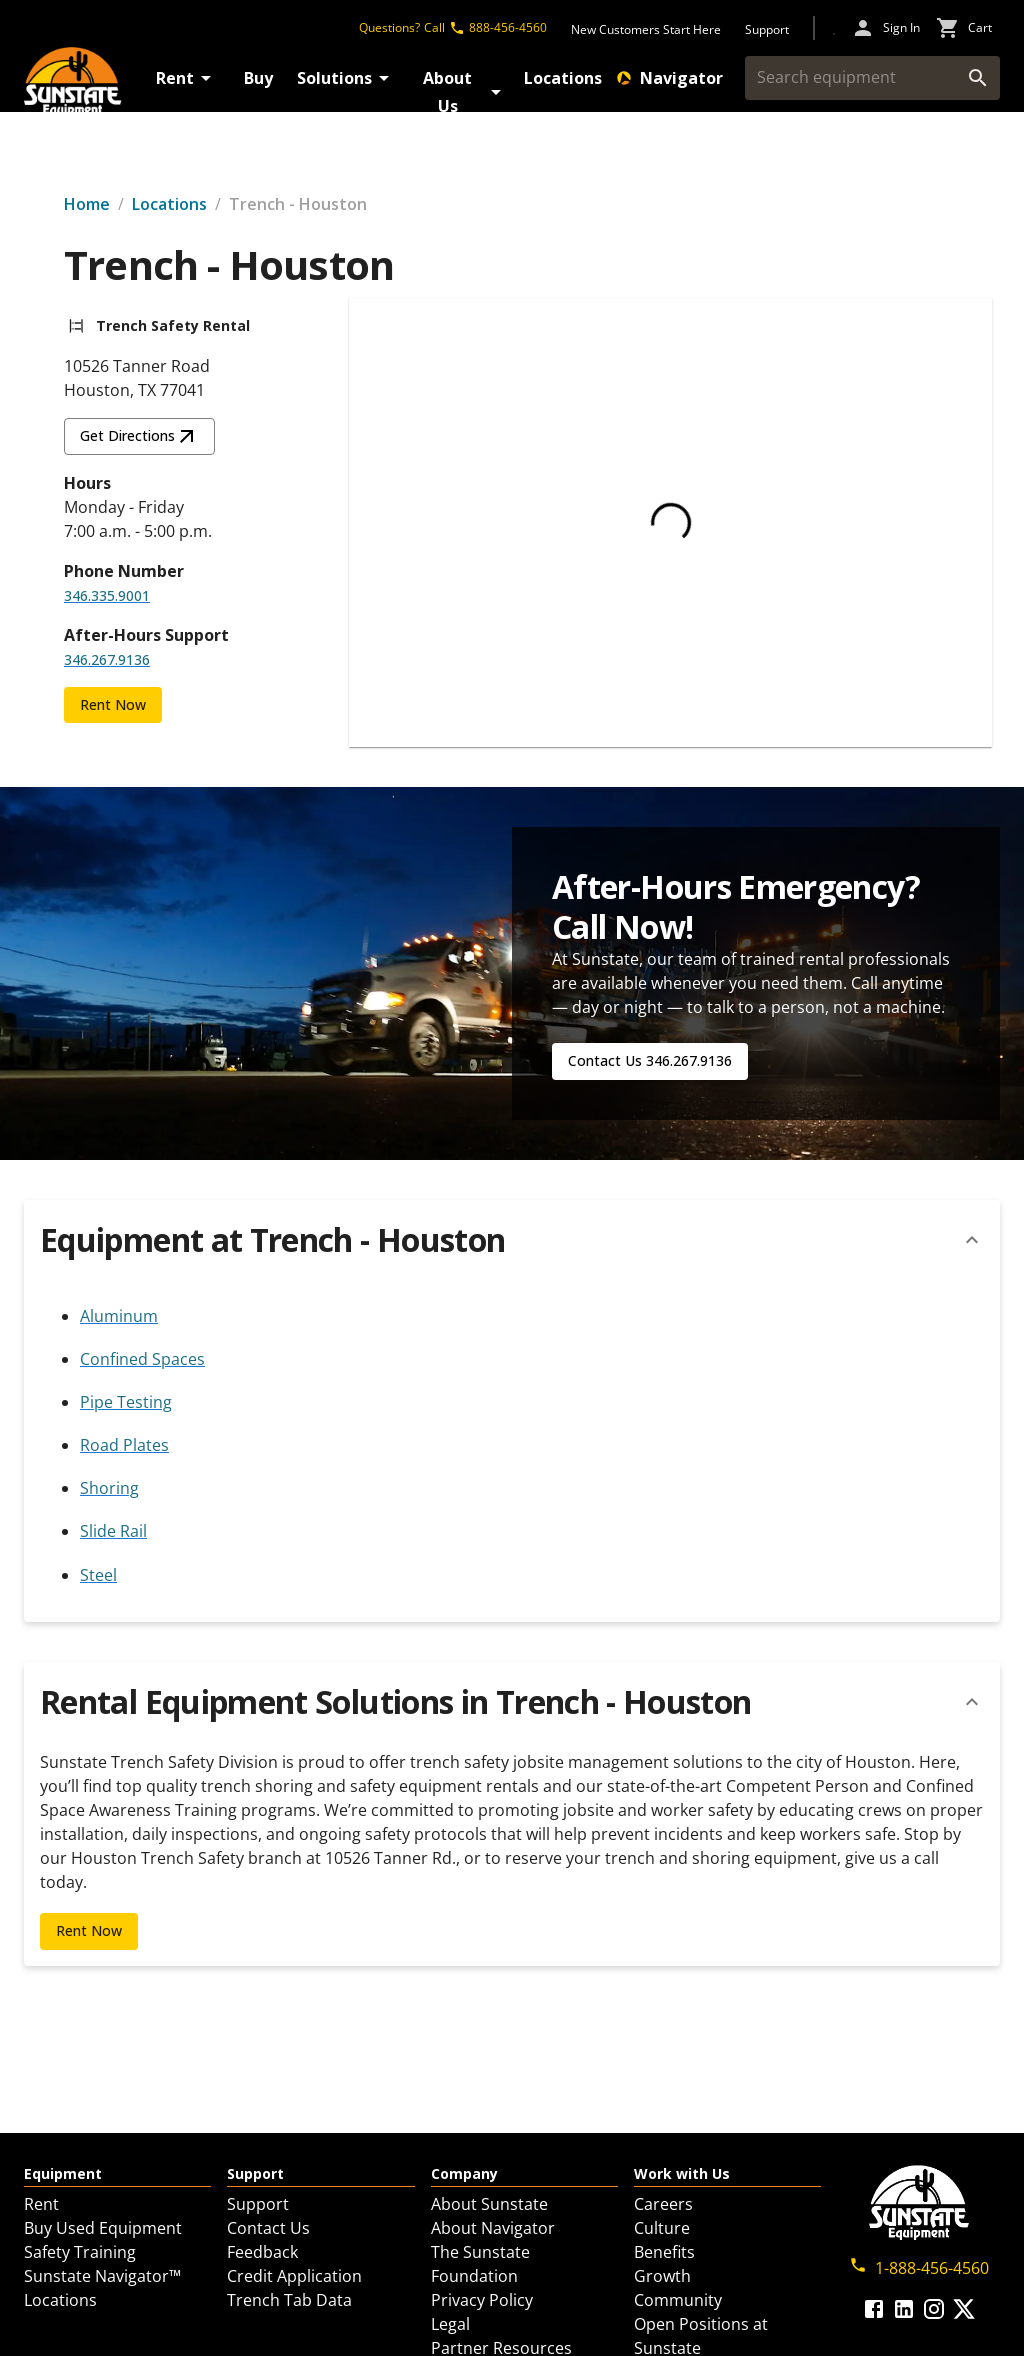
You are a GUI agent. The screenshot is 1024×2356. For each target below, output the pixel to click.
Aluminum (119, 1316)
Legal (450, 2324)
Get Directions (139, 436)
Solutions (346, 78)
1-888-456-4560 (919, 2267)
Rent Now (113, 704)
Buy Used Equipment (103, 2228)
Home (87, 204)
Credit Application (294, 2276)
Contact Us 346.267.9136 (650, 1060)
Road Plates (124, 1445)
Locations (563, 78)
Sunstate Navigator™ (102, 2276)
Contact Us (268, 2228)
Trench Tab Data (289, 2300)
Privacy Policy (482, 2300)
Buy (258, 78)
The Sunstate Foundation (480, 2264)
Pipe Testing (126, 1402)
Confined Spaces (142, 1359)
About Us (465, 92)
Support (258, 2204)
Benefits (664, 2252)
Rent (187, 78)
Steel (98, 1575)
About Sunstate (489, 2204)
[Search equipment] (856, 78)
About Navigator (493, 2228)
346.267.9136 (107, 659)
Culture (662, 2228)
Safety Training (80, 2252)
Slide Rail (113, 1531)
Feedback (262, 2252)
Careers (663, 2204)
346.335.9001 (107, 595)
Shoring (109, 1488)
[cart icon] (964, 28)
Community (678, 2300)
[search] (978, 78)
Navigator (669, 78)
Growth (662, 2276)
